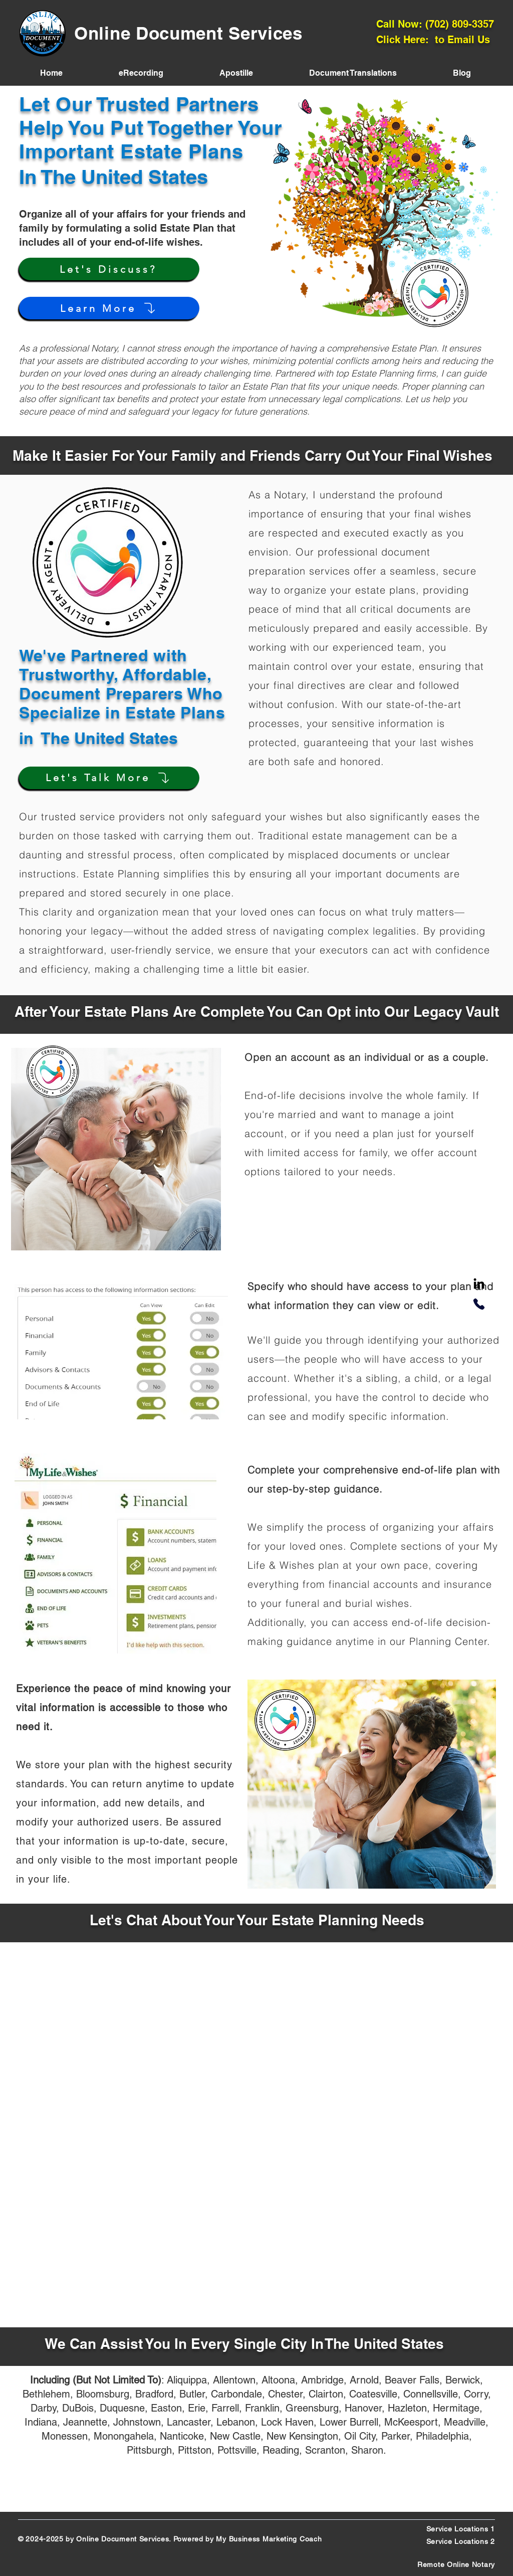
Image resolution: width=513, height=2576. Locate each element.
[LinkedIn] (478, 1284)
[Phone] (478, 1304)
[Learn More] (109, 308)
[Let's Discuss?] (109, 269)
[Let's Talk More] (109, 778)
